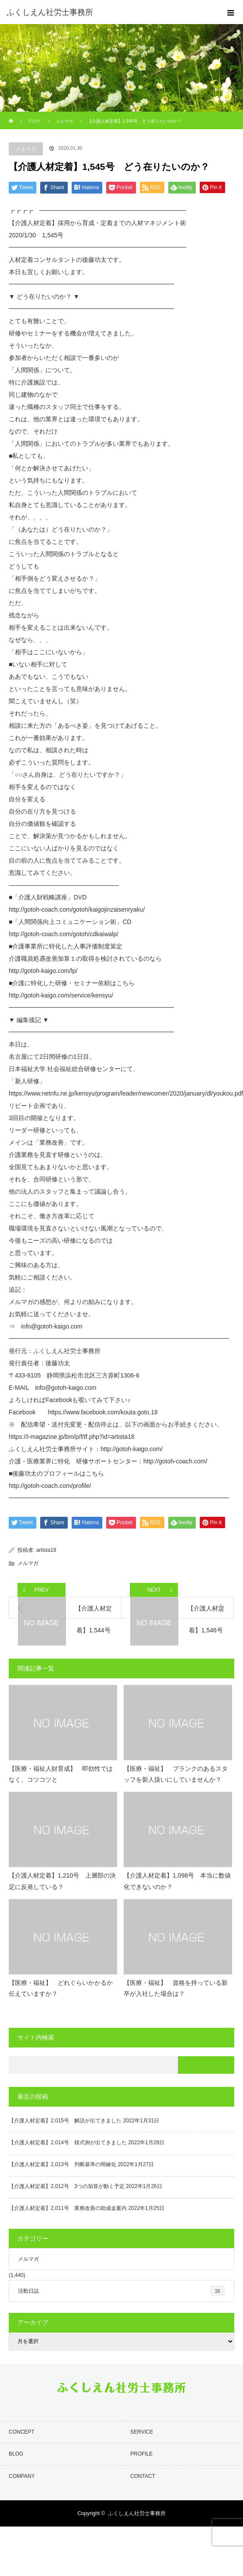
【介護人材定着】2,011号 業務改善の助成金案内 (68, 2208)
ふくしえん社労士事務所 (137, 2513)
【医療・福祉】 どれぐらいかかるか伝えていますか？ (61, 1988)
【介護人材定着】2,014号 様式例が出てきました (68, 2142)
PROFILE (141, 2454)
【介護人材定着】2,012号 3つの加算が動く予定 (67, 2186)
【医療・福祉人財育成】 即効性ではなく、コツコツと (61, 1774)
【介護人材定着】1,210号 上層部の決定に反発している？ (62, 1881)
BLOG (16, 2454)
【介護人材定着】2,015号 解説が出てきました (65, 2121)
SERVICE (141, 2432)
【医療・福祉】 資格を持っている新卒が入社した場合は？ (176, 1988)
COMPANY (22, 2476)
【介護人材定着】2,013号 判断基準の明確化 (62, 2164)
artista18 (46, 1550)
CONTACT (142, 2476)
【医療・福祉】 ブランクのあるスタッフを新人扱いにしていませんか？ (176, 1774)
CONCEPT (22, 2432)
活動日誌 (121, 2291)
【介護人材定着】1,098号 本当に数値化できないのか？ (177, 1881)
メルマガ (25, 149)
